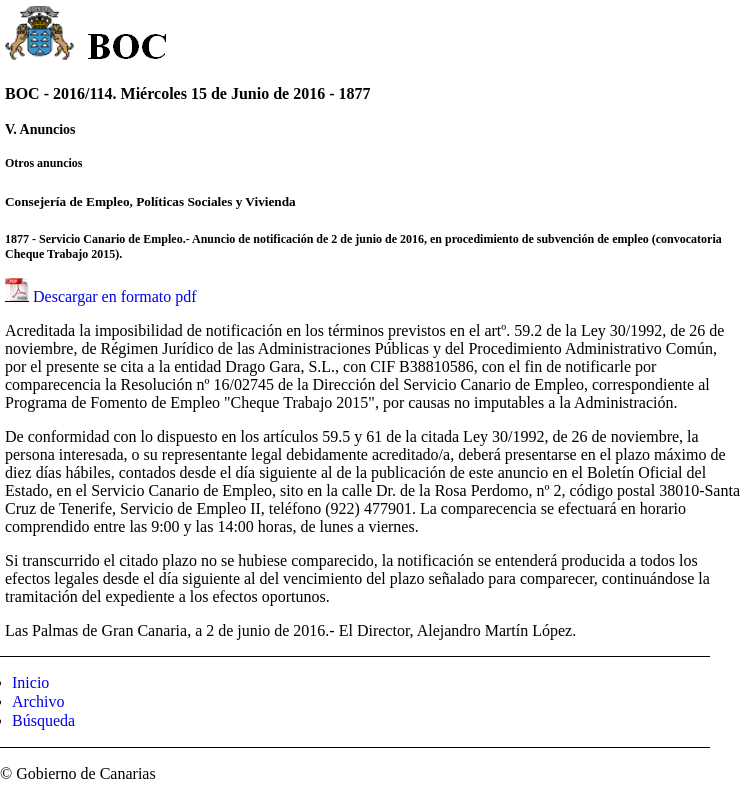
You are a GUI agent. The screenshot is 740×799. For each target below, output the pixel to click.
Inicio (30, 682)
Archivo (38, 701)
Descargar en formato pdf (115, 296)
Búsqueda (43, 720)
